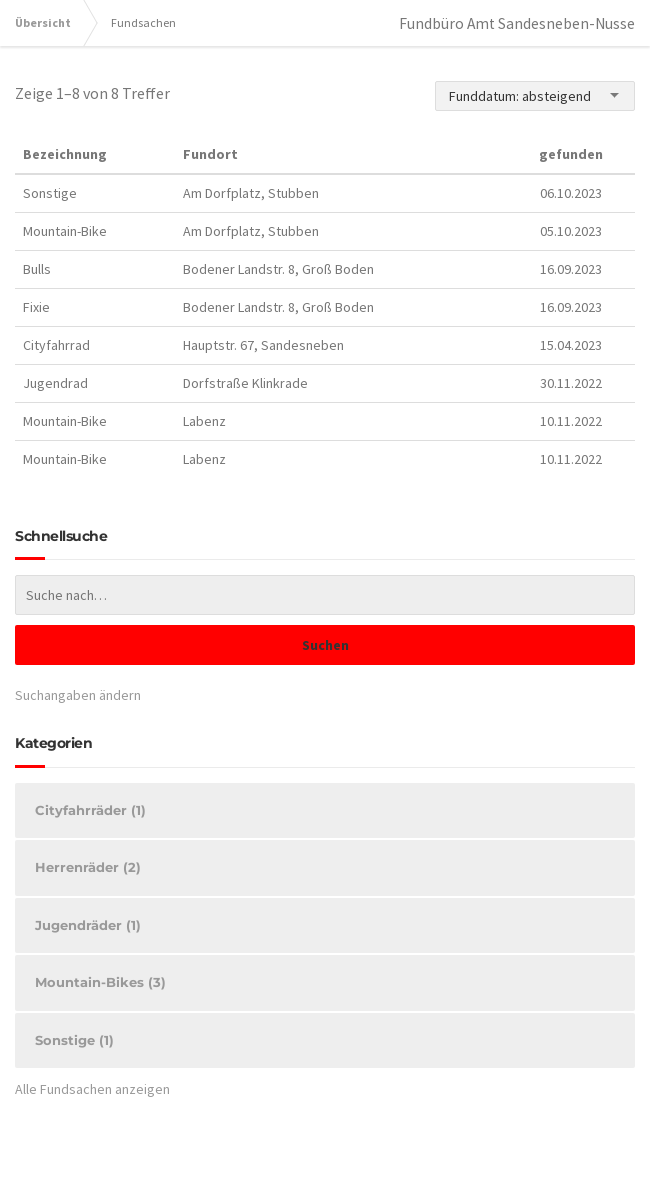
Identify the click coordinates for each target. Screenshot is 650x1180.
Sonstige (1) (74, 1040)
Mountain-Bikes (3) (100, 982)
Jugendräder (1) (88, 925)
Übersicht (43, 22)
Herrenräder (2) (88, 867)
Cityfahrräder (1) (90, 810)
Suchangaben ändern (78, 695)
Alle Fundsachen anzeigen (92, 1089)
